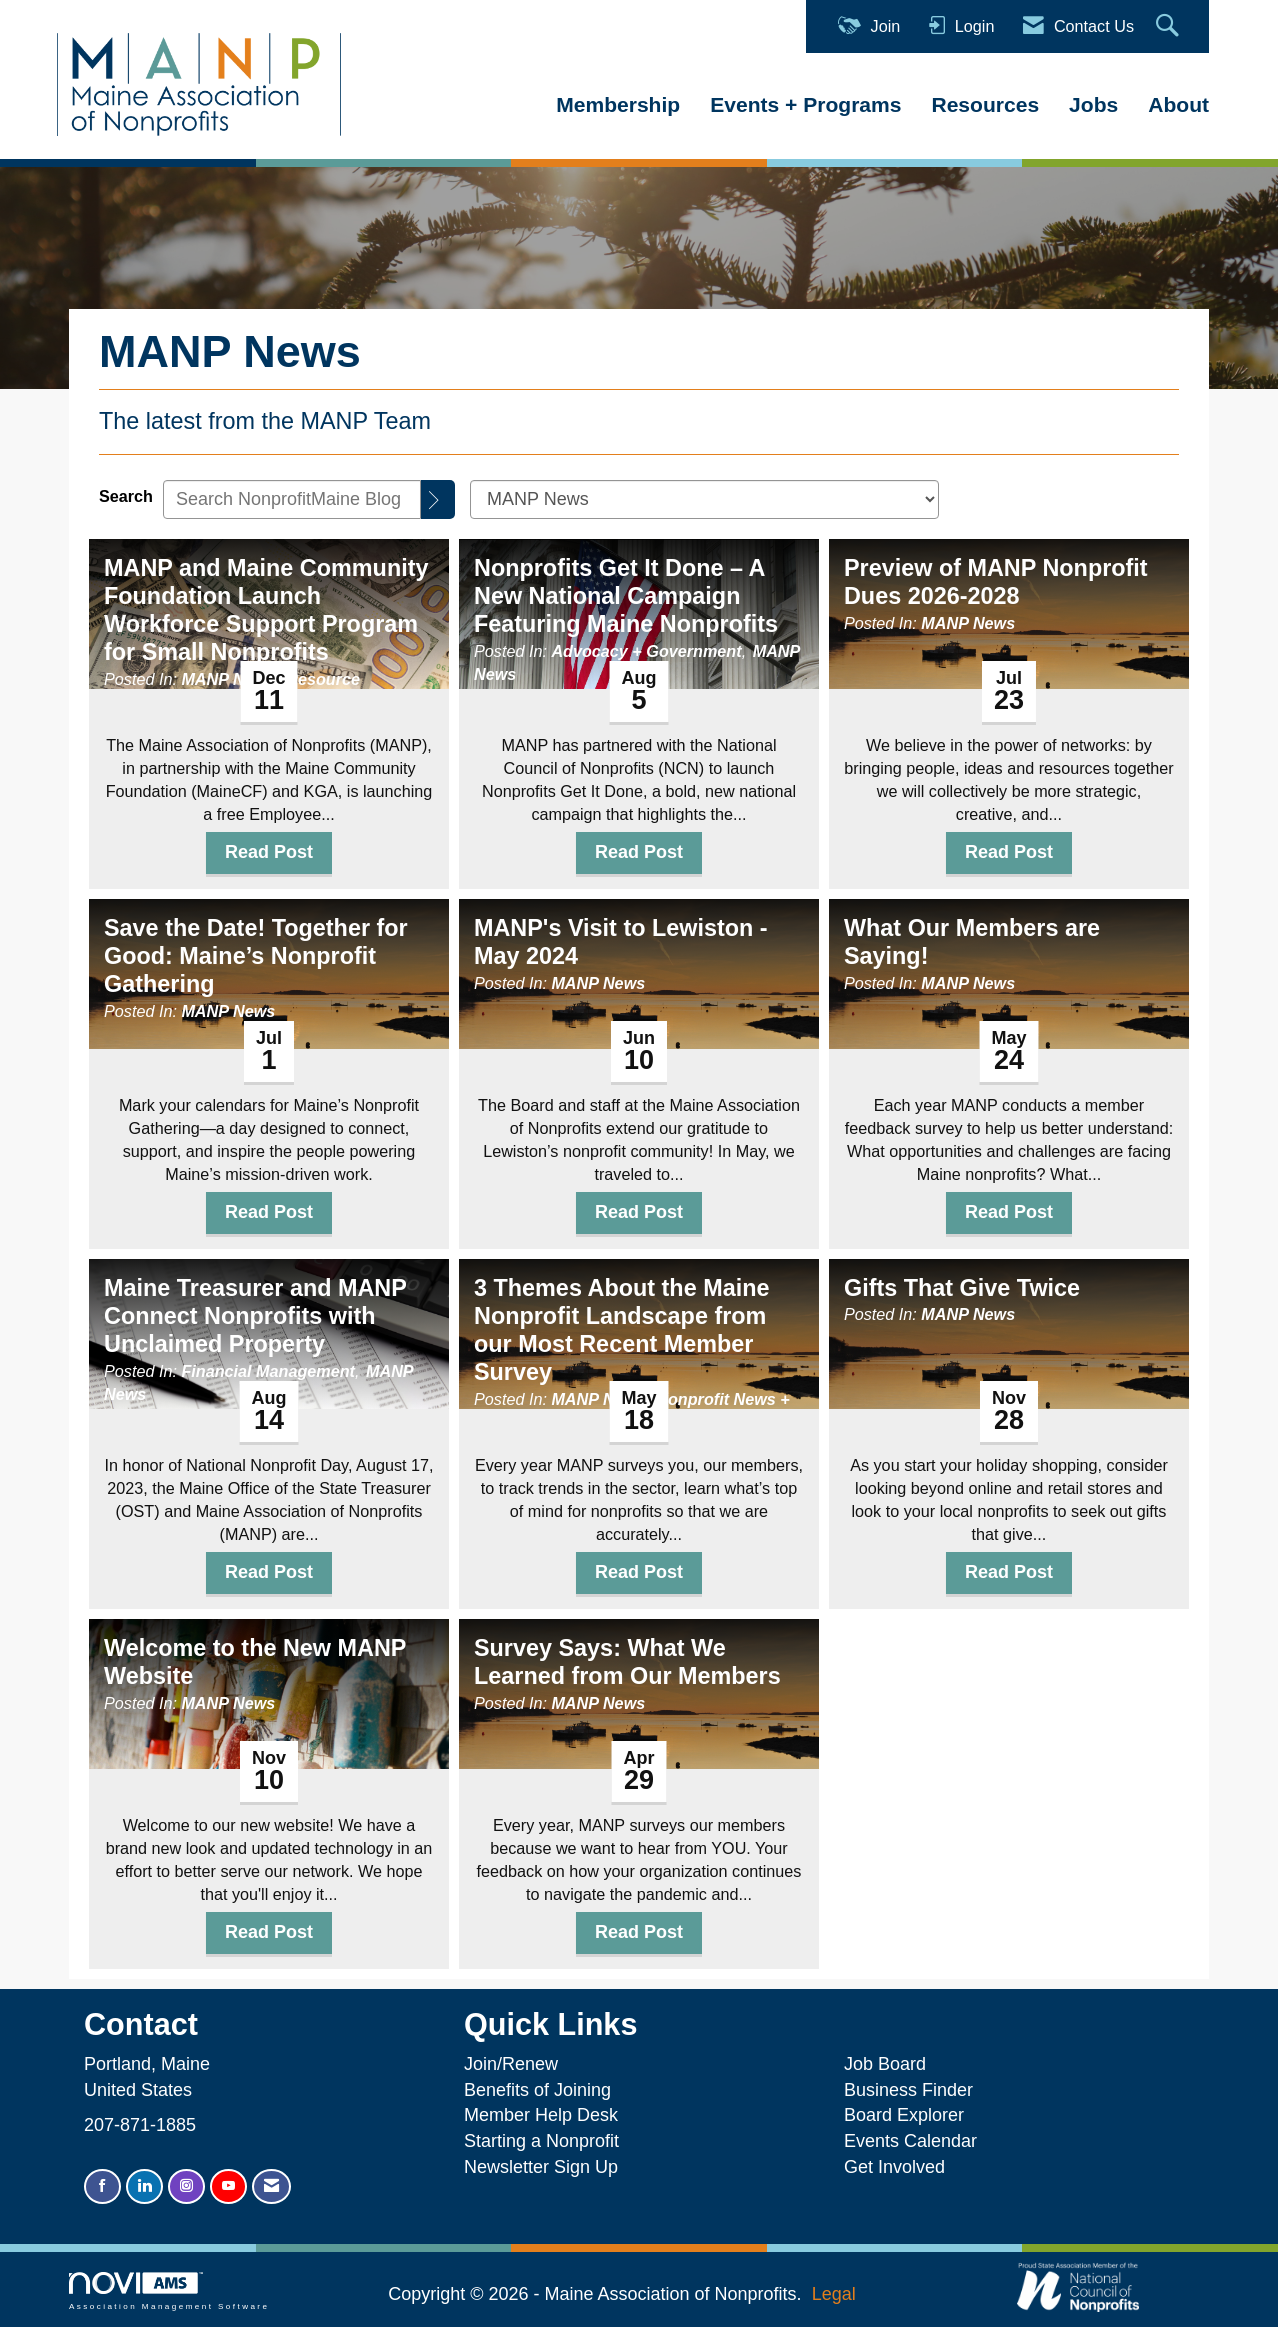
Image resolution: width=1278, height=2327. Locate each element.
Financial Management (268, 1371)
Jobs (1093, 104)
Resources (985, 104)
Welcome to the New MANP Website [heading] (255, 1662)
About (1178, 104)
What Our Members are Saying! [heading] (972, 942)
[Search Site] (1170, 26)
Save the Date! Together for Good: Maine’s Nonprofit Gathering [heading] (256, 956)
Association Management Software (169, 2291)
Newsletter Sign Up (541, 2167)
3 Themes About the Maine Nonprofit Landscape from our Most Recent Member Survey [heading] (621, 1330)
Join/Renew (511, 2064)
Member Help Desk (541, 2115)
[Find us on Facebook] (102, 2186)
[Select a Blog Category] (704, 499)
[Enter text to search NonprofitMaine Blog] (292, 499)
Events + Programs (805, 104)
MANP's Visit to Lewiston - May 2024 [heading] (621, 942)
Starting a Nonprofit (541, 2141)
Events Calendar (910, 2141)
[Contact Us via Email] (271, 2186)
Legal (834, 2294)
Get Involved (894, 2167)
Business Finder (913, 2090)
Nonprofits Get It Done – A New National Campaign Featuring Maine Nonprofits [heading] (626, 596)
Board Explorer (904, 2115)
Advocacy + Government (646, 651)
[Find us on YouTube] (228, 2186)
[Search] (438, 499)
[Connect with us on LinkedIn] (144, 2186)
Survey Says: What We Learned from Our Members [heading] (627, 1662)
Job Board (890, 2064)
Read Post (269, 852)
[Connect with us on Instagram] (186, 2186)
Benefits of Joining (537, 2090)
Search (126, 496)
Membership (618, 104)
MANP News (228, 679)
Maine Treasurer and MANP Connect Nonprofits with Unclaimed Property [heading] (255, 1316)
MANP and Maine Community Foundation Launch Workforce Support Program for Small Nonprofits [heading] (266, 610)
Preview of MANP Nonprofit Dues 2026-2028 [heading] (996, 582)
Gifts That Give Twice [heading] (962, 1288)
